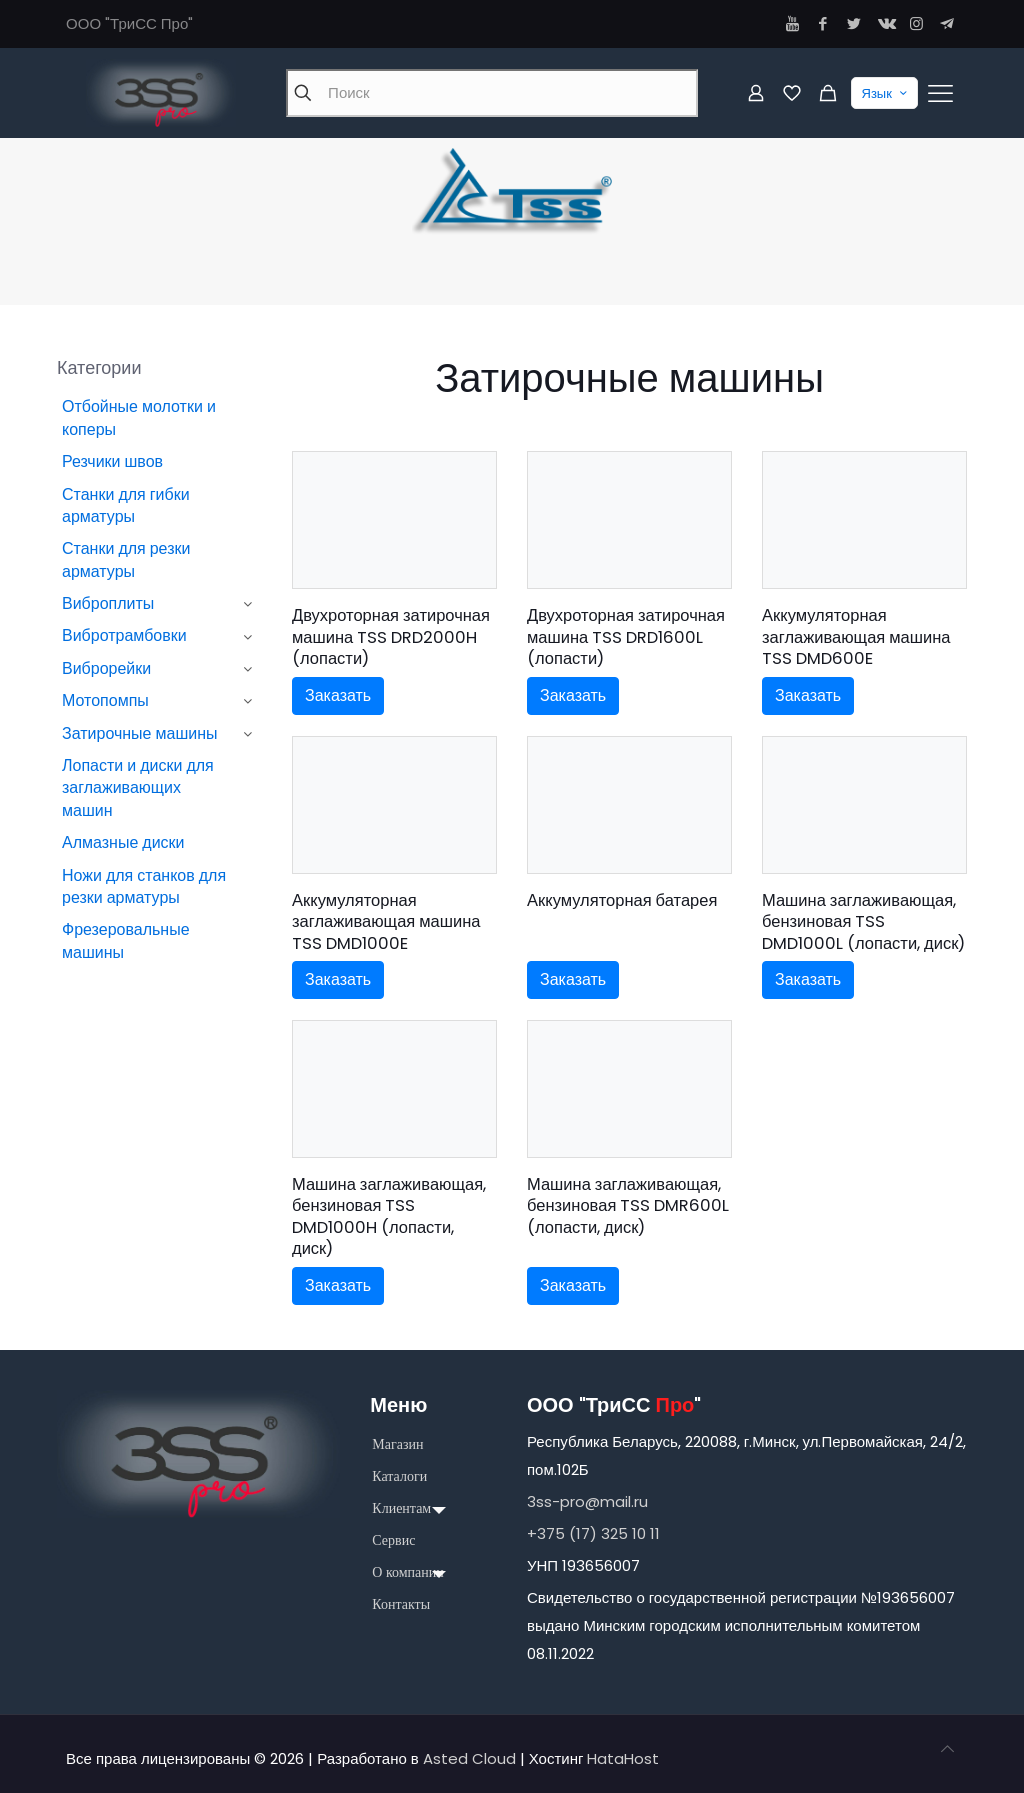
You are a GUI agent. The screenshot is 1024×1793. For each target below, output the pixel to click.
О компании (407, 1572)
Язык (886, 93)
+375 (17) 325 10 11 (593, 1533)
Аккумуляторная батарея (622, 900)
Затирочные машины (140, 733)
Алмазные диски (123, 842)
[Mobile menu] (940, 93)
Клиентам (401, 1508)
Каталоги (399, 1476)
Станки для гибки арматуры (126, 505)
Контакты (401, 1604)
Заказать (338, 695)
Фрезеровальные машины (126, 940)
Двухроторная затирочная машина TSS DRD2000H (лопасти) (391, 637)
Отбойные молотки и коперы (139, 417)
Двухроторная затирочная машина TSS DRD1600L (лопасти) (626, 637)
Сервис (393, 1540)
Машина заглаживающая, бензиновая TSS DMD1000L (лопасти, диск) (863, 922)
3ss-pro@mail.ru (587, 1501)
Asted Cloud (469, 1758)
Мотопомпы (105, 700)
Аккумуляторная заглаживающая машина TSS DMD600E (856, 637)
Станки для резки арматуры (126, 559)
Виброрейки (106, 668)
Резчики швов (112, 461)
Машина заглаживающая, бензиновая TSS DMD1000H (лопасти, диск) (389, 1216)
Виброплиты (108, 603)
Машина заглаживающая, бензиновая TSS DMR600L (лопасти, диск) (628, 1206)
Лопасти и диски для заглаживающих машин (138, 788)
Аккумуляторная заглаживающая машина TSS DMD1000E (386, 922)
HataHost (623, 1758)
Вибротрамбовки (124, 635)
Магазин (397, 1444)
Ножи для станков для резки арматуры (144, 886)
